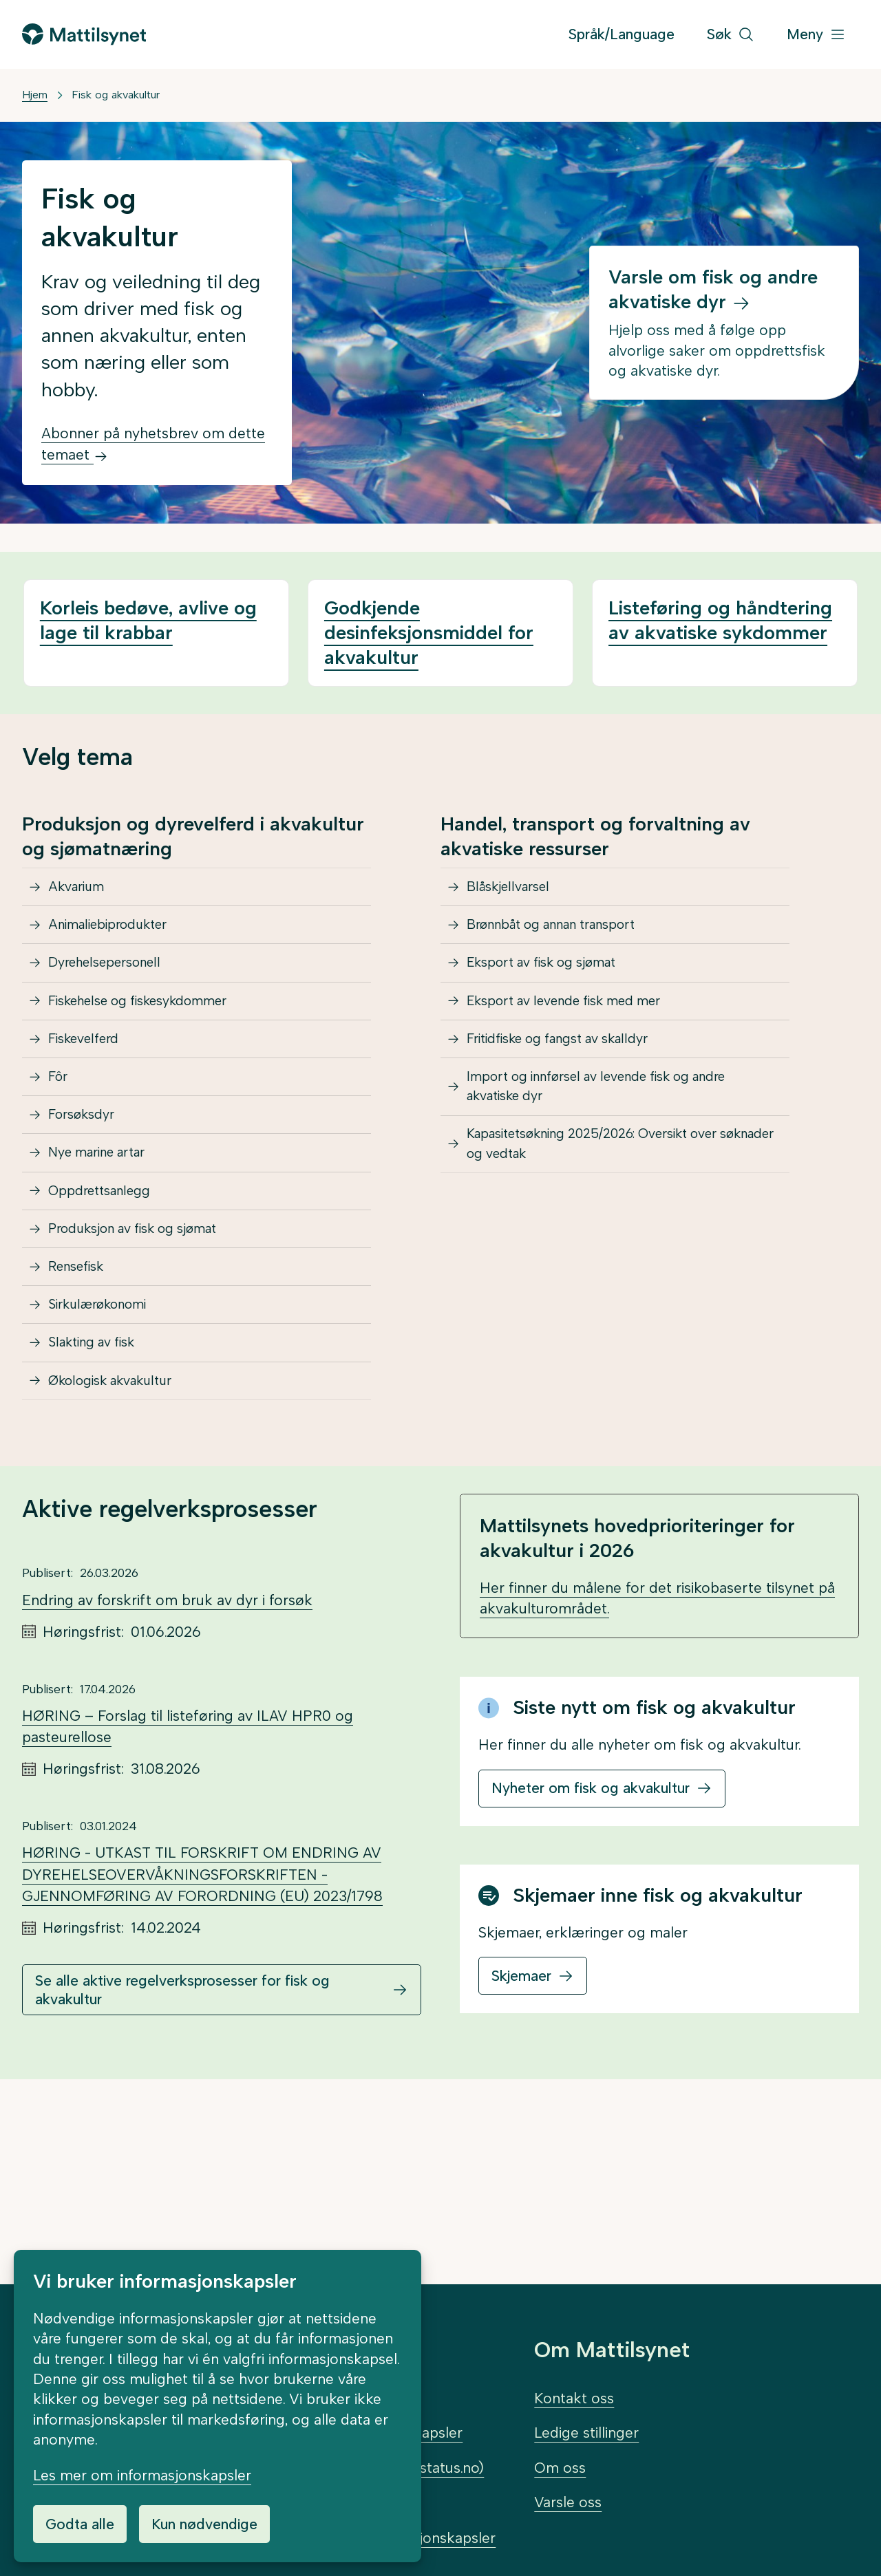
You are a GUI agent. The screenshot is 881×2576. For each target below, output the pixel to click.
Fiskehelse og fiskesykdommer (154, 1042)
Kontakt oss (574, 2398)
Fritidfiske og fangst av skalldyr (573, 1092)
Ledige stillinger (586, 2433)
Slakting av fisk (101, 1491)
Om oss (560, 2467)
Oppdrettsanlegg (108, 1291)
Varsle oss (568, 2502)
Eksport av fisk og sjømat (555, 992)
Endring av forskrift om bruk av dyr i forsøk (167, 1766)
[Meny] (816, 35)
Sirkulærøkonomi (107, 1441)
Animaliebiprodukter (118, 942)
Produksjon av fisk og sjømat (148, 1341)
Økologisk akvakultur (122, 1540)
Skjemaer (521, 2142)
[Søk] (730, 35)
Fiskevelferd (91, 1092)
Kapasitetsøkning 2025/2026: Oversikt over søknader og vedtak (613, 1224)
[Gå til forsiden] (84, 34)
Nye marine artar (107, 1241)
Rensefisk (83, 1391)
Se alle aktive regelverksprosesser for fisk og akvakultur (182, 2156)
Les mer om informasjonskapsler (142, 2475)
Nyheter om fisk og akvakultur (590, 1955)
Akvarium (82, 892)
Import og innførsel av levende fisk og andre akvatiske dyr (618, 1152)
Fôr (62, 1141)
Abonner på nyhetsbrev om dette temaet (153, 444)
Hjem (34, 94)
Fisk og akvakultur (116, 94)
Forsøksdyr (88, 1192)
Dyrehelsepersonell (115, 992)
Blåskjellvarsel (515, 892)
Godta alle (79, 2524)
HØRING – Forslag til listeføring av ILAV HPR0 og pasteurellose (187, 1893)
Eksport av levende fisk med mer (580, 1042)
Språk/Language (622, 34)
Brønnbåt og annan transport (567, 942)
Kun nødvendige (204, 2524)
